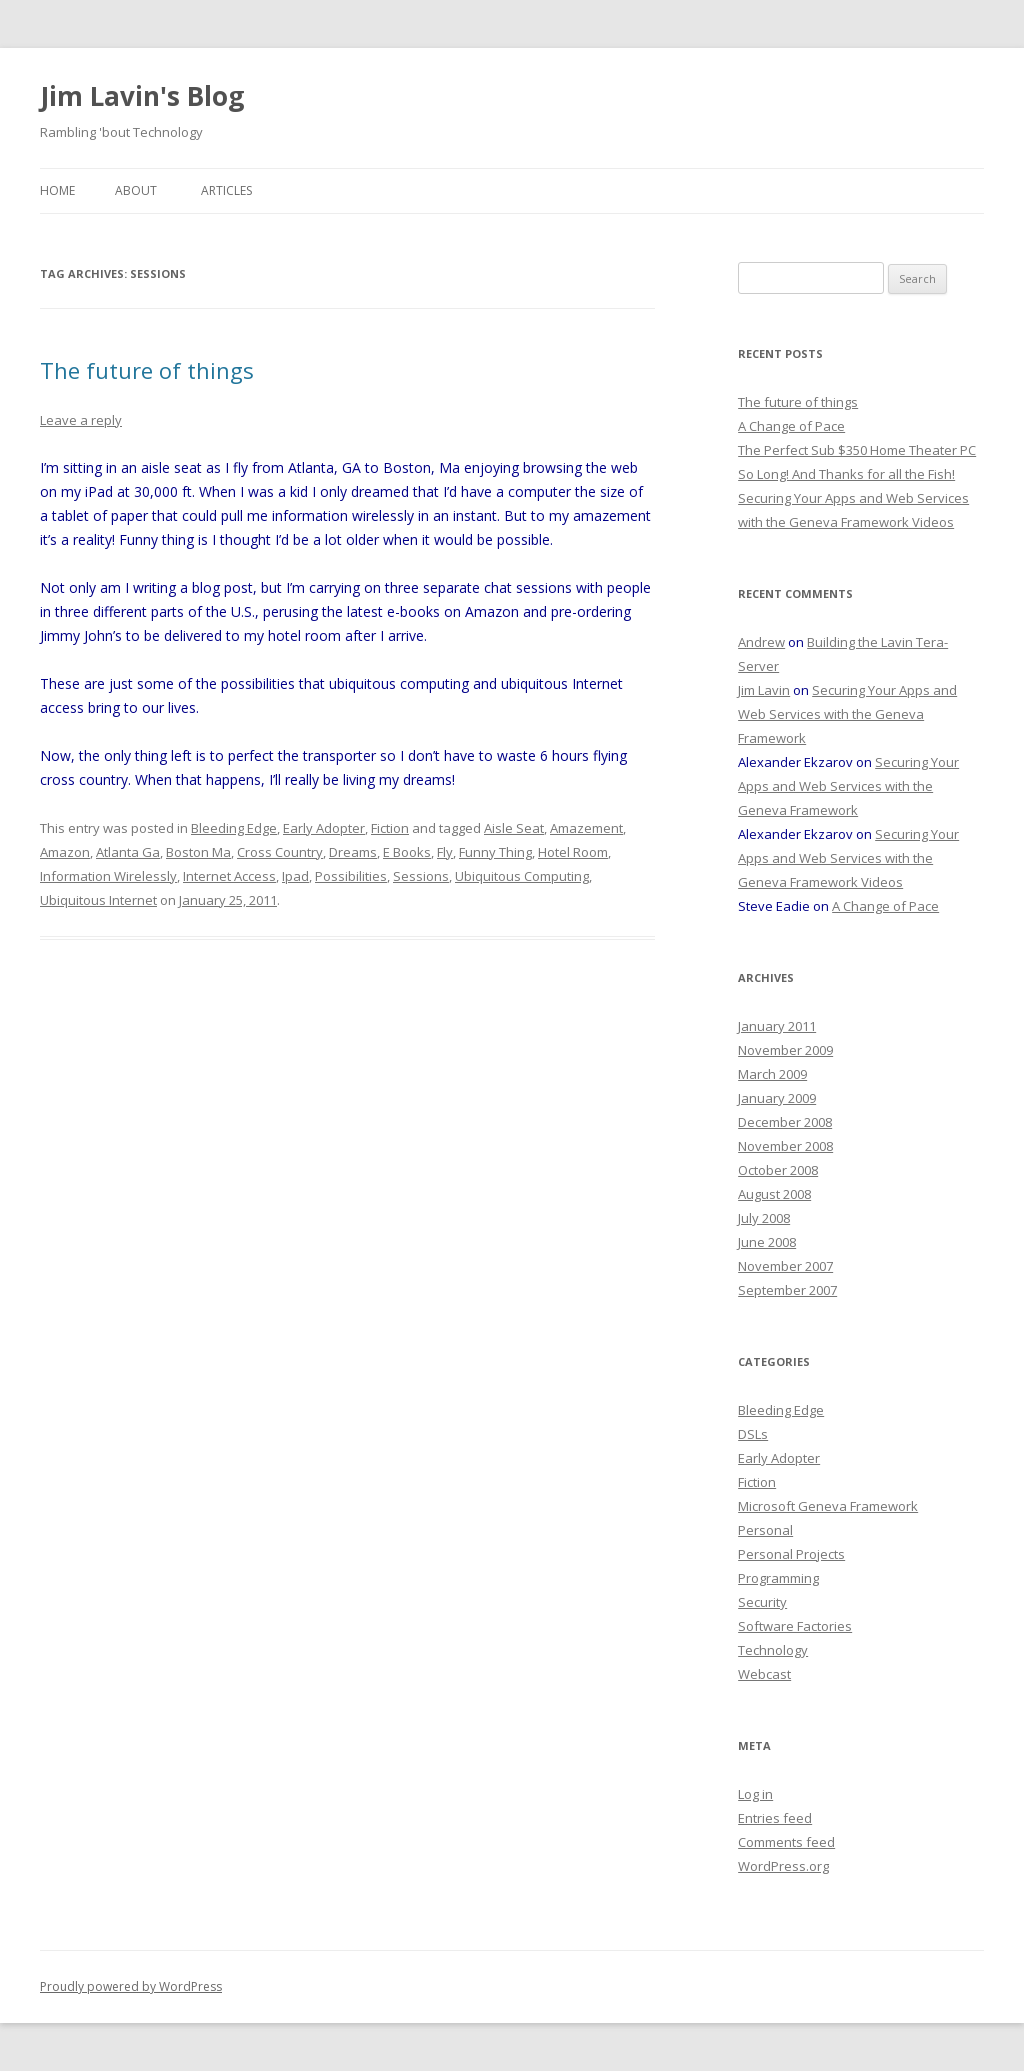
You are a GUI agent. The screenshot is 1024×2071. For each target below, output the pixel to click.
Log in (755, 1794)
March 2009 (772, 1074)
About (136, 190)
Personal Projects (791, 1554)
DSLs (753, 1434)
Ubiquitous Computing (522, 876)
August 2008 (774, 1194)
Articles (226, 190)
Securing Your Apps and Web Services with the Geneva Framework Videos (848, 858)
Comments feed (786, 1842)
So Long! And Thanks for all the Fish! (846, 474)
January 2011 (777, 1026)
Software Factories (795, 1626)
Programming (778, 1578)
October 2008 (778, 1170)
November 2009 (785, 1050)
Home (57, 190)
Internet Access (229, 876)
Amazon (65, 852)
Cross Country (280, 852)
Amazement (586, 828)
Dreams (353, 852)
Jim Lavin (764, 690)
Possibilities (351, 876)
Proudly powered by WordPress (131, 1986)
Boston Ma (198, 852)
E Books (407, 852)
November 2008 (785, 1146)
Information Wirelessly (108, 876)
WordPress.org (783, 1866)
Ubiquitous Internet (98, 900)
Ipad (295, 876)
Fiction (390, 828)
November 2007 (785, 1266)
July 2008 (764, 1218)
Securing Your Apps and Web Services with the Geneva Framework (847, 714)
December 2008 (785, 1122)
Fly (445, 852)
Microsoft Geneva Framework (828, 1506)
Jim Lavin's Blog (142, 96)
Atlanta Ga (128, 852)
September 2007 (787, 1290)
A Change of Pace (791, 426)
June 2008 (767, 1242)
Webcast (764, 1674)
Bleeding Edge (234, 828)
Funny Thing (495, 852)
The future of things (147, 370)
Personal (765, 1530)
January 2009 (777, 1098)
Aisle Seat (514, 828)
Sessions (421, 876)
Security (762, 1602)
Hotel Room (573, 852)
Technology (773, 1650)
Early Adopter (324, 828)
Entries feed (775, 1818)
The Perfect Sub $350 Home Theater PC (857, 450)
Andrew (761, 642)
